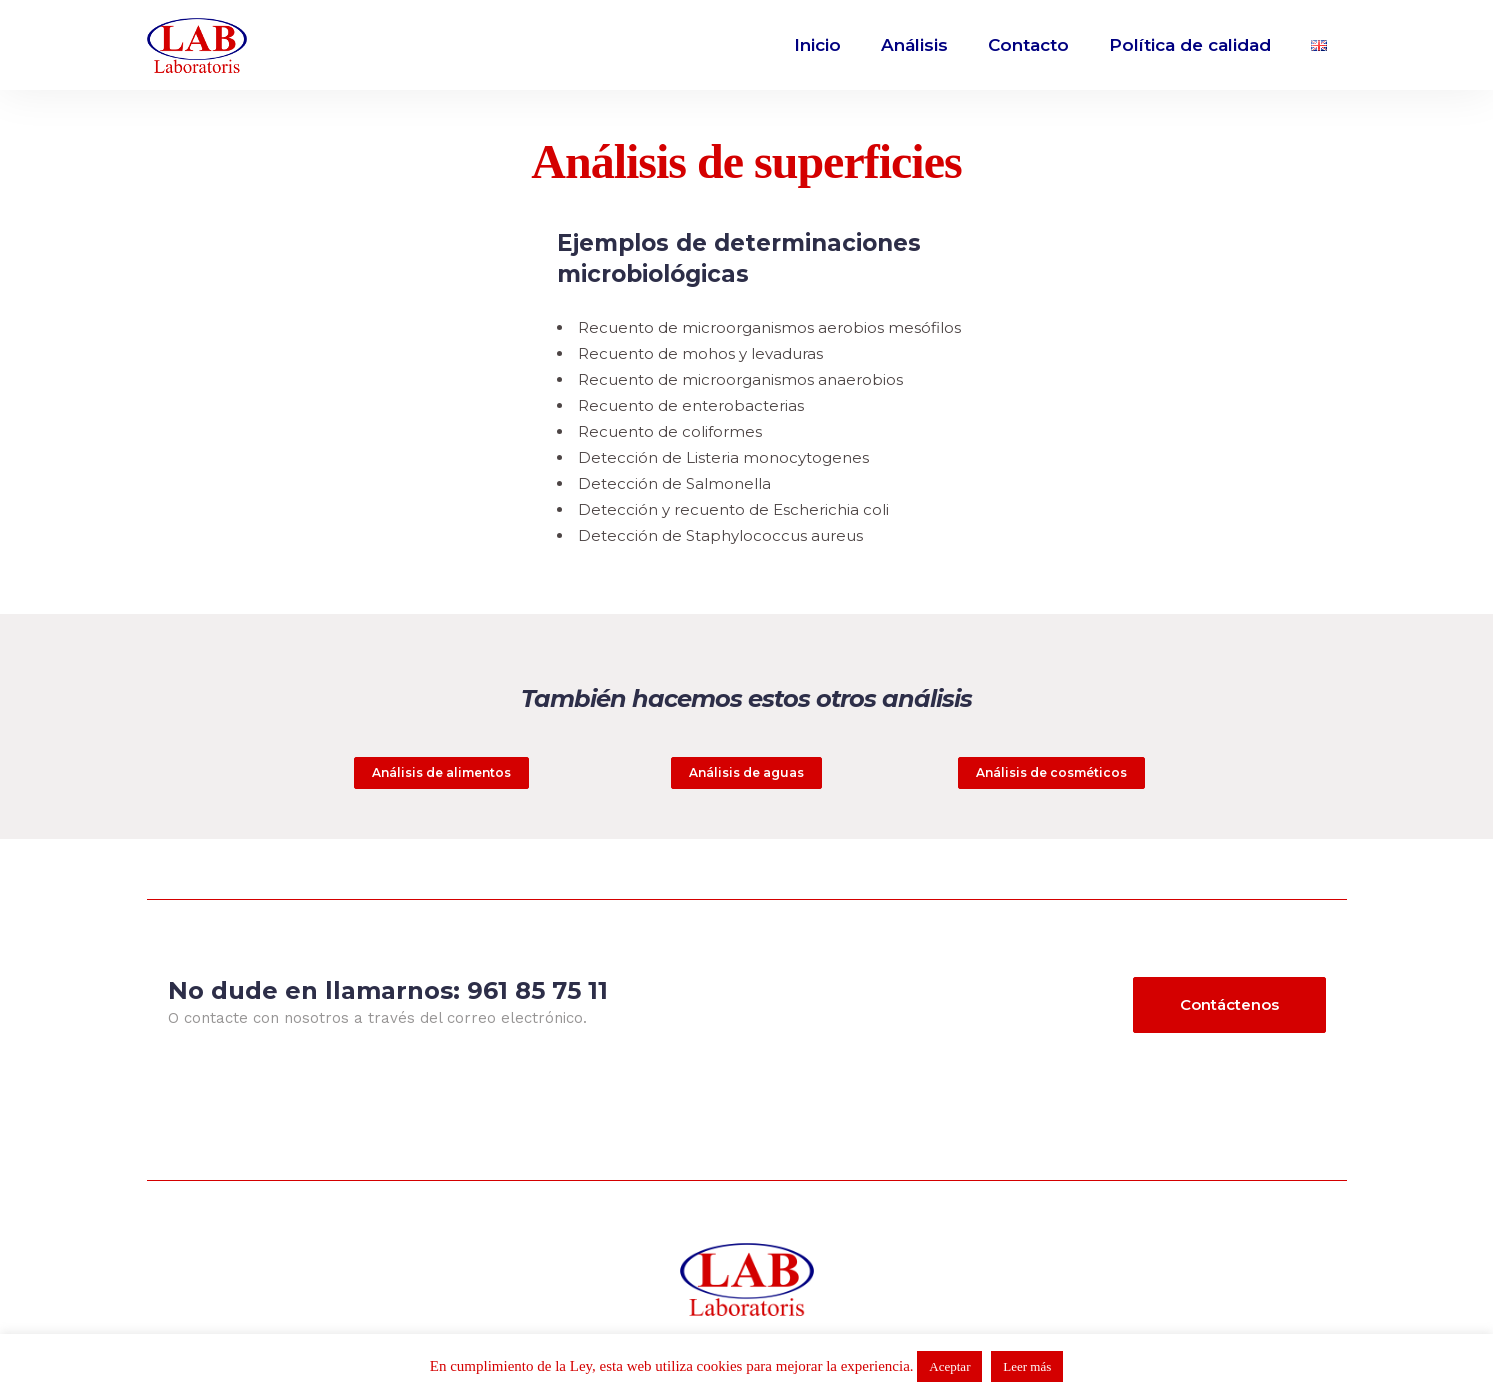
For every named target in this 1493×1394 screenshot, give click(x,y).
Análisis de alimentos (441, 772)
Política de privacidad (910, 1279)
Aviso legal (820, 1279)
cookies (1011, 1279)
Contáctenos (1229, 1004)
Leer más (1027, 1366)
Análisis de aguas (746, 772)
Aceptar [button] (949, 1366)
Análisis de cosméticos (1051, 772)
